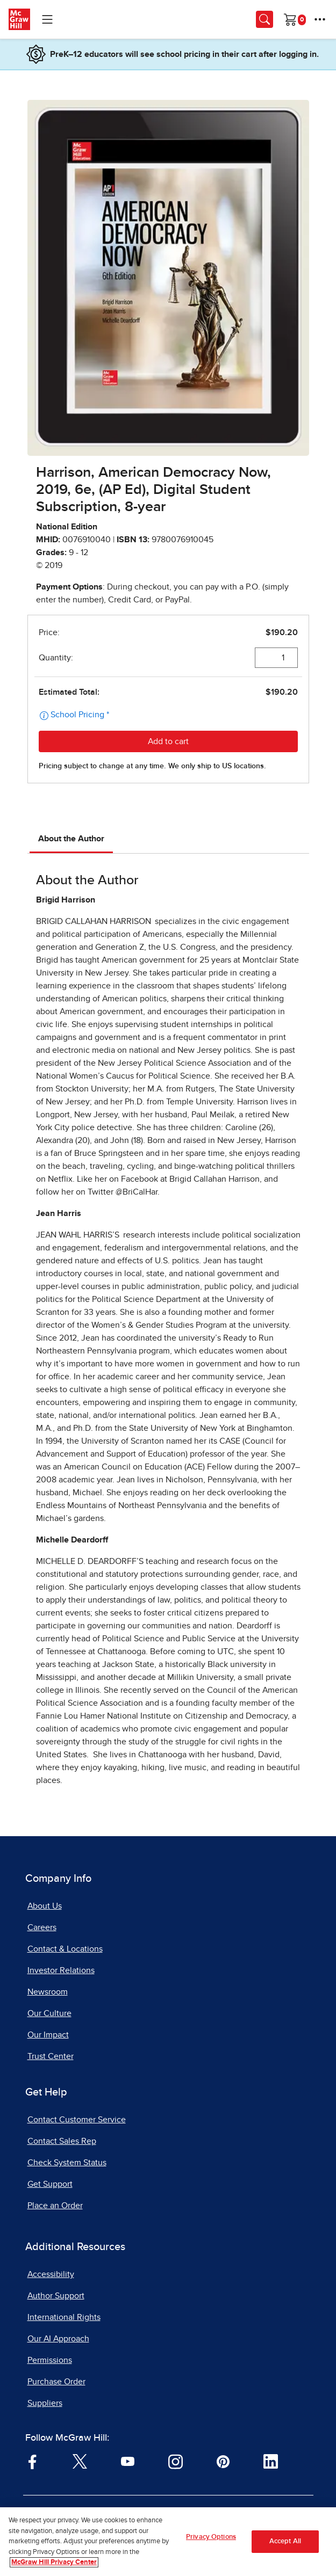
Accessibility (50, 2274)
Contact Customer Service (76, 2119)
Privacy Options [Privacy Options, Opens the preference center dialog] (211, 2537)
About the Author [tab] (71, 838)
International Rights (64, 2317)
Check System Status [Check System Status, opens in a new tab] (66, 2162)
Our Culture (49, 2013)
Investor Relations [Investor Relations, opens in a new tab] (61, 1970)
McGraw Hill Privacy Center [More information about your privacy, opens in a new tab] (54, 2562)
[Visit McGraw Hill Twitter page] (80, 2461)
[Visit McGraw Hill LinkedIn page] (270, 2461)
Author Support (55, 2295)
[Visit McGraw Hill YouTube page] (127, 2461)
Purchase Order (56, 2381)
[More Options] (319, 19)
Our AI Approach (58, 2338)
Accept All (285, 2541)
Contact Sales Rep (61, 2141)
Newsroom (47, 1992)
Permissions (49, 2360)
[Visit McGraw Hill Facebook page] (32, 2461)
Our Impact (48, 2035)
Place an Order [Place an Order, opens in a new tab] (55, 2205)
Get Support (50, 2184)
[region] (168, 2541)
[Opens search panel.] (264, 19)
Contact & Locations (65, 1949)
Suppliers (44, 2403)
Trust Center (50, 2056)
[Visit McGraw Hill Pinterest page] (223, 2461)
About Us (44, 1906)
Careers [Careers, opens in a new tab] (41, 1927)
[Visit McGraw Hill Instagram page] (175, 2461)
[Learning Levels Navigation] (47, 19)
